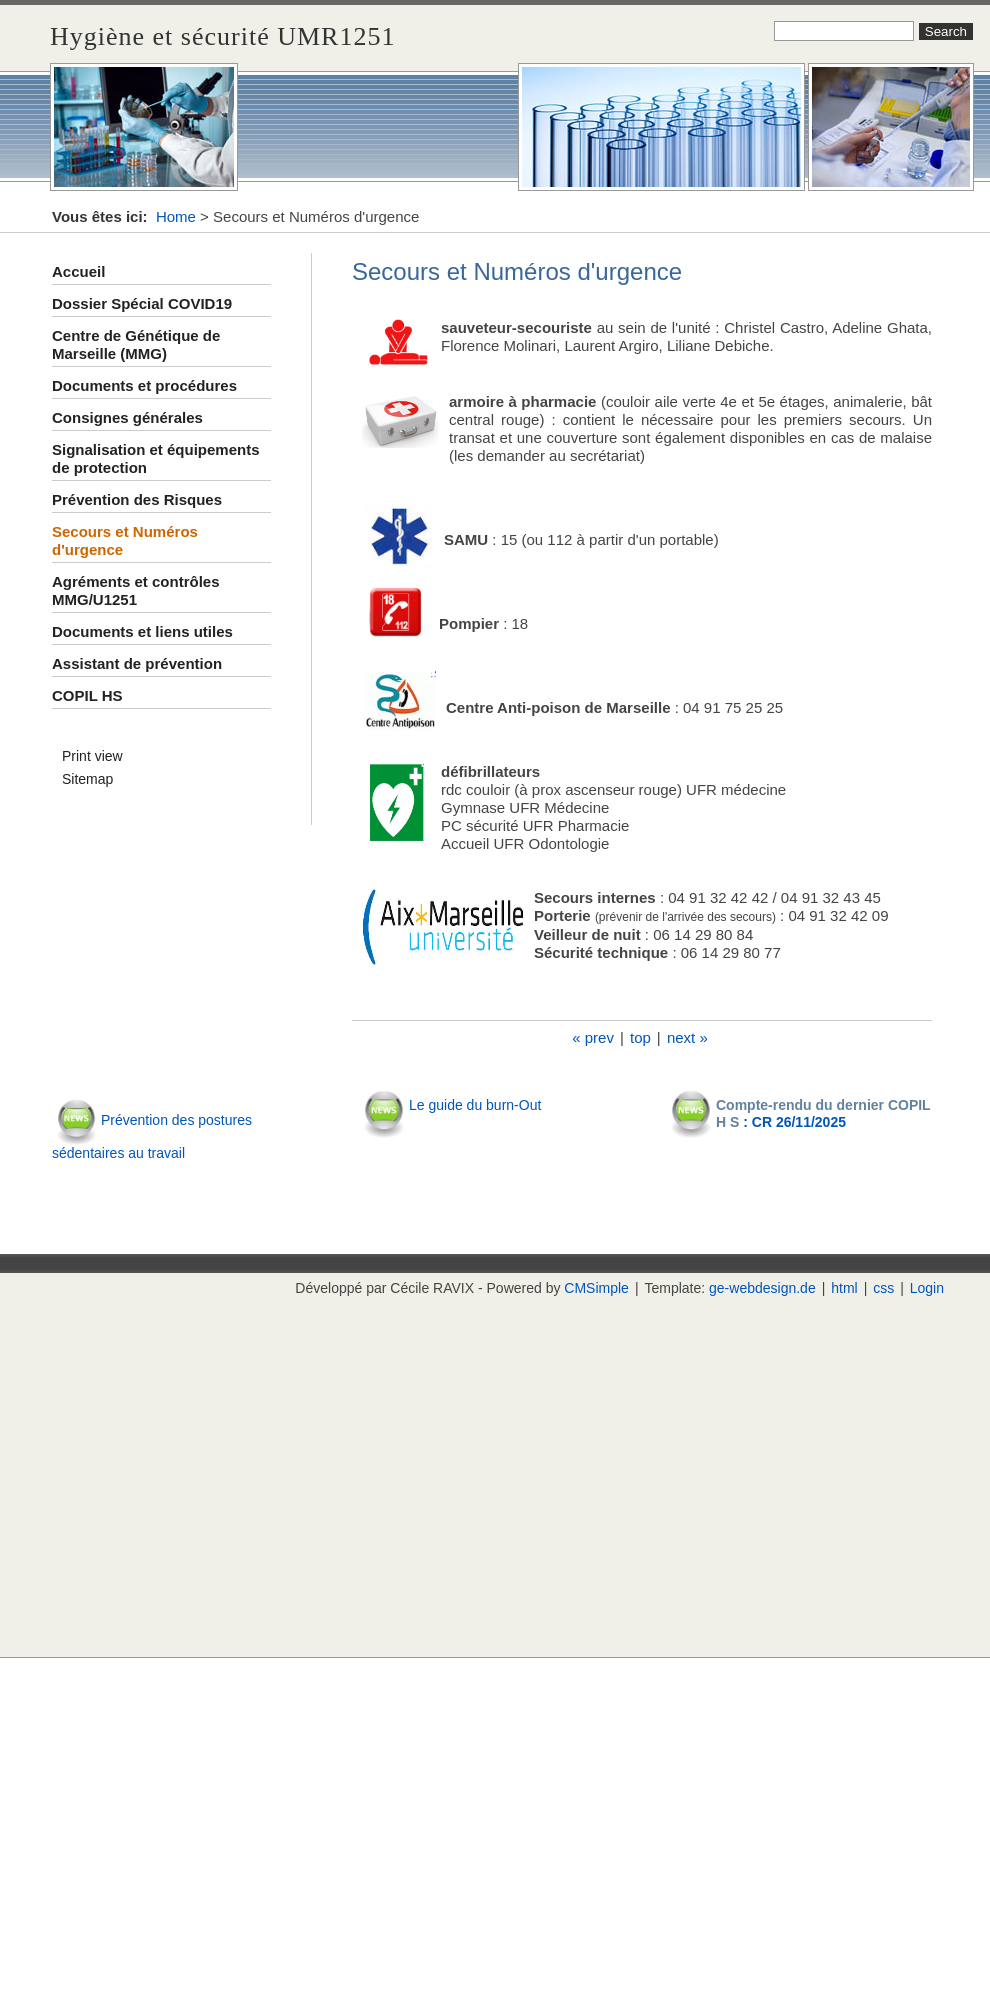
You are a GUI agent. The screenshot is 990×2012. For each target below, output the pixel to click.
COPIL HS (87, 695)
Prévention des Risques (137, 499)
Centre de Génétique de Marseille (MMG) (136, 344)
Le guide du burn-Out (475, 1105)
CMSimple (596, 1288)
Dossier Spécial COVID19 (142, 303)
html (844, 1288)
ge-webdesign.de (762, 1288)
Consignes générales (127, 417)
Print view (92, 756)
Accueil (78, 271)
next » (687, 1037)
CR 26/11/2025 (799, 1122)
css (883, 1288)
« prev (593, 1037)
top (640, 1037)
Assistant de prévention (137, 663)
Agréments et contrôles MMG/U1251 (136, 590)
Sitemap (87, 779)
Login (927, 1288)
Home (176, 216)
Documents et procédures (144, 385)
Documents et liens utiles (142, 631)
